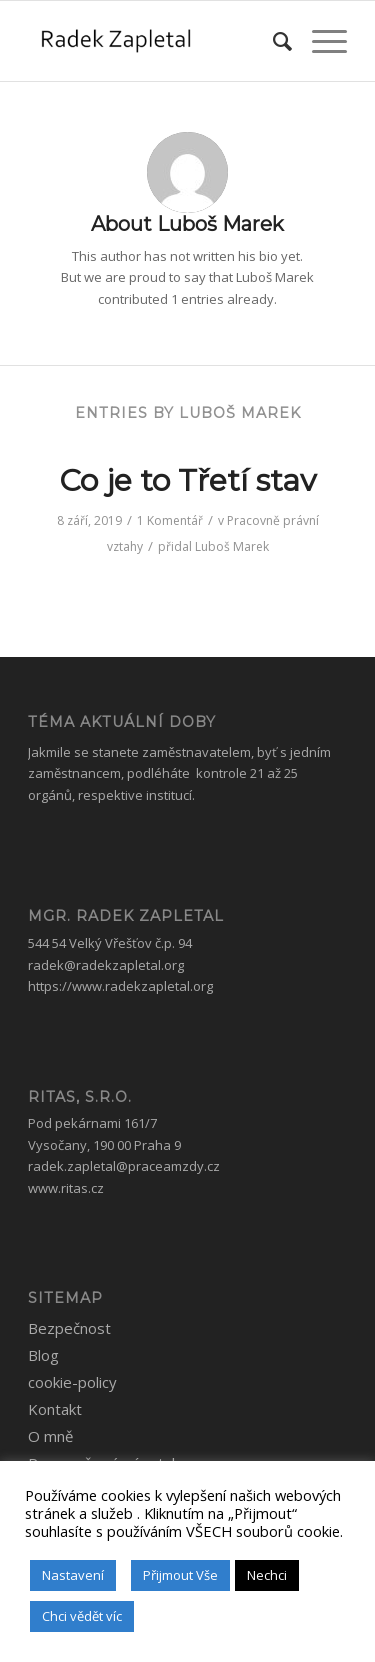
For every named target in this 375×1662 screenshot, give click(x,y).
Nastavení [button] (73, 1575)
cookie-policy (72, 1382)
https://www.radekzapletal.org (120, 986)
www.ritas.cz (66, 1188)
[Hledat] (272, 41)
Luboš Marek (232, 546)
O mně (50, 1436)
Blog (43, 1355)
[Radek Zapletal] (155, 41)
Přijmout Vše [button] (180, 1575)
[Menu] (319, 41)
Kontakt (55, 1409)
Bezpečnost (69, 1328)
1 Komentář (170, 520)
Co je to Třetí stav (187, 480)
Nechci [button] (267, 1575)
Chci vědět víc (82, 1616)
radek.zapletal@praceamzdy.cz (124, 1166)
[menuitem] (272, 41)
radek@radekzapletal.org (106, 965)
